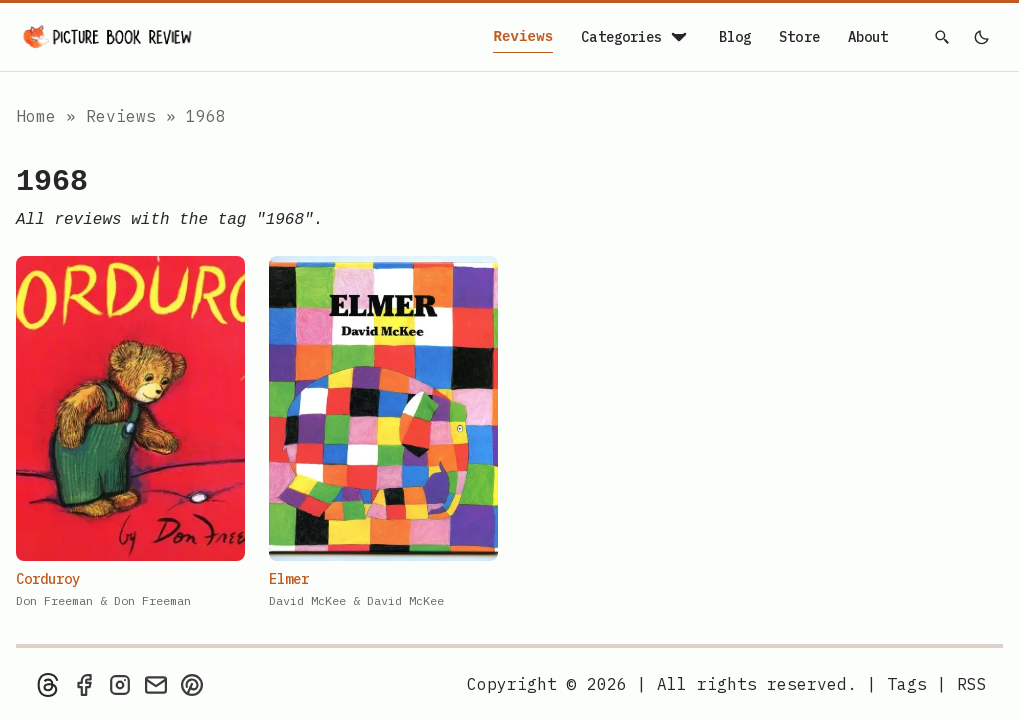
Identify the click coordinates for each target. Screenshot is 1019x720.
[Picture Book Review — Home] (108, 37)
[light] (981, 37)
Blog (735, 37)
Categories (635, 37)
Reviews (523, 37)
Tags (907, 684)
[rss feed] (972, 684)
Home (36, 116)
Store (799, 37)
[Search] (943, 37)
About (868, 37)
